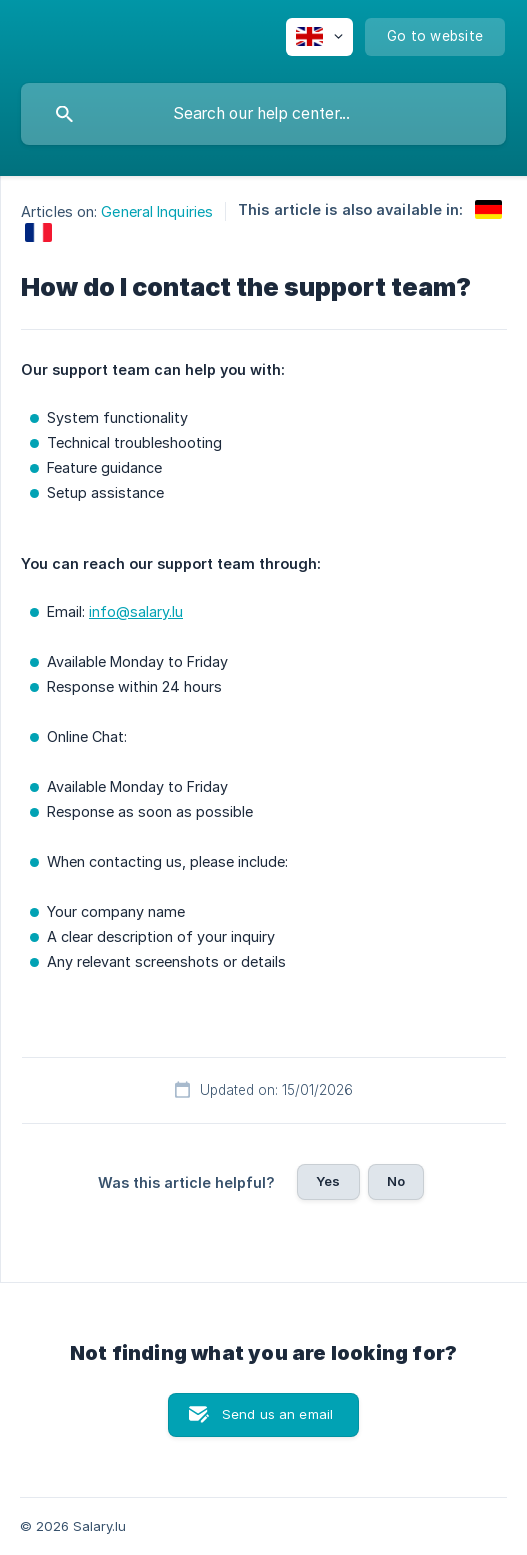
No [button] (396, 1181)
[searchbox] (263, 114)
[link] (488, 209)
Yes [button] (328, 1181)
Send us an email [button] (277, 1414)
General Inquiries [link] (157, 211)
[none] (319, 37)
